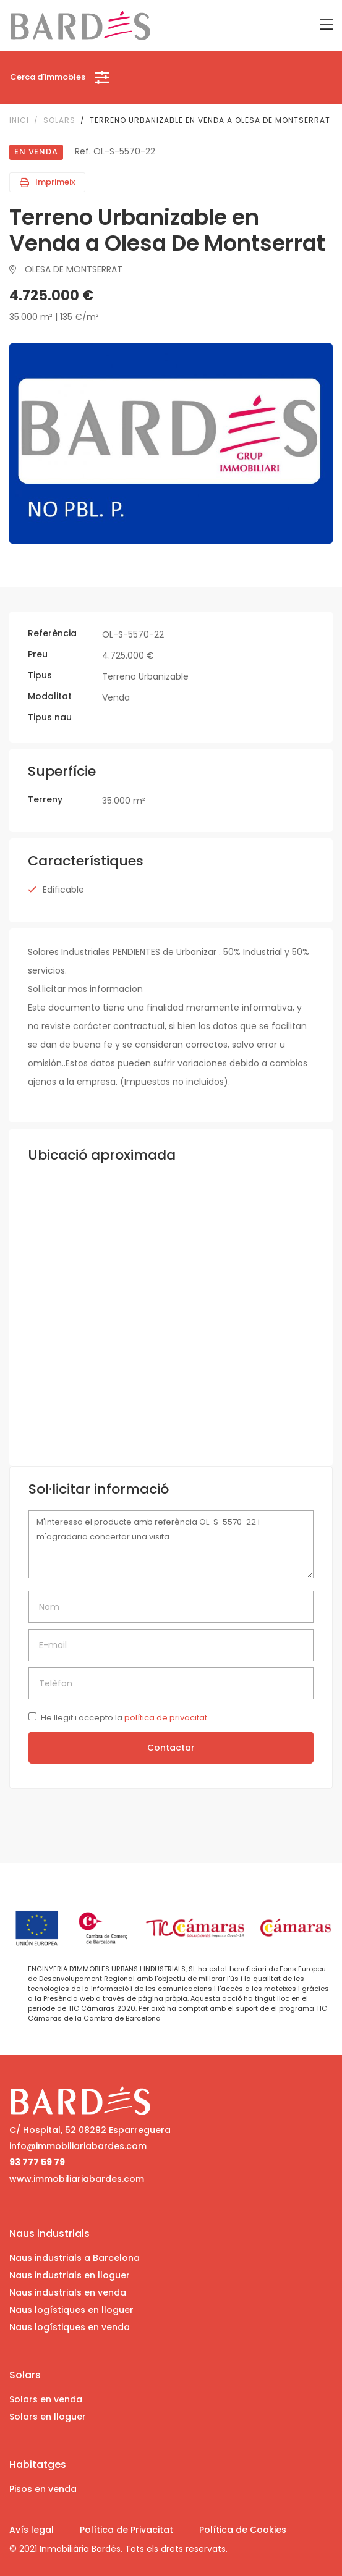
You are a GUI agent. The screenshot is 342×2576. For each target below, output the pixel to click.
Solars (59, 120)
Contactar (171, 1747)
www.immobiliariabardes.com (76, 2179)
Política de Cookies (242, 2529)
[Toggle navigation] (326, 25)
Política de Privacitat (126, 2529)
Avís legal (31, 2529)
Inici (19, 120)
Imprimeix (47, 182)
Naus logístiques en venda (69, 2327)
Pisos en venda (43, 2489)
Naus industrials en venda (67, 2292)
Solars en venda (45, 2399)
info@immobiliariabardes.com (78, 2146)
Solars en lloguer (47, 2416)
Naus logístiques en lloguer (71, 2310)
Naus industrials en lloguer (69, 2275)
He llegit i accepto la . (125, 1718)
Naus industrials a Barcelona (74, 2258)
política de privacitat (165, 1718)
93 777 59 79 (37, 2162)
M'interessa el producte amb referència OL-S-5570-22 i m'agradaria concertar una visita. (171, 1544)
